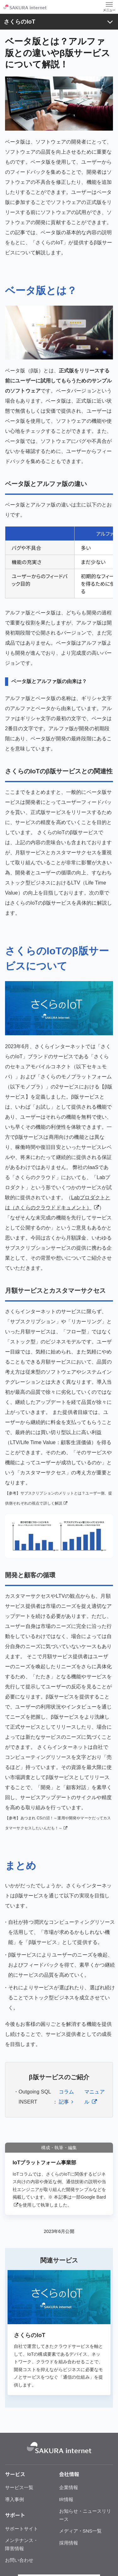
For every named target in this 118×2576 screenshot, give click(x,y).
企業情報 (68, 2487)
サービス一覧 (19, 2487)
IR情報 (66, 2499)
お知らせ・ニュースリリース (85, 2515)
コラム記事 (66, 2096)
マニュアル (94, 2096)
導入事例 (14, 2499)
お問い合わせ (19, 2560)
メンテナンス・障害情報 (21, 2544)
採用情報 (68, 2542)
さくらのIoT (19, 22)
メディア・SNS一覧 (80, 2531)
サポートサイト (21, 2528)
